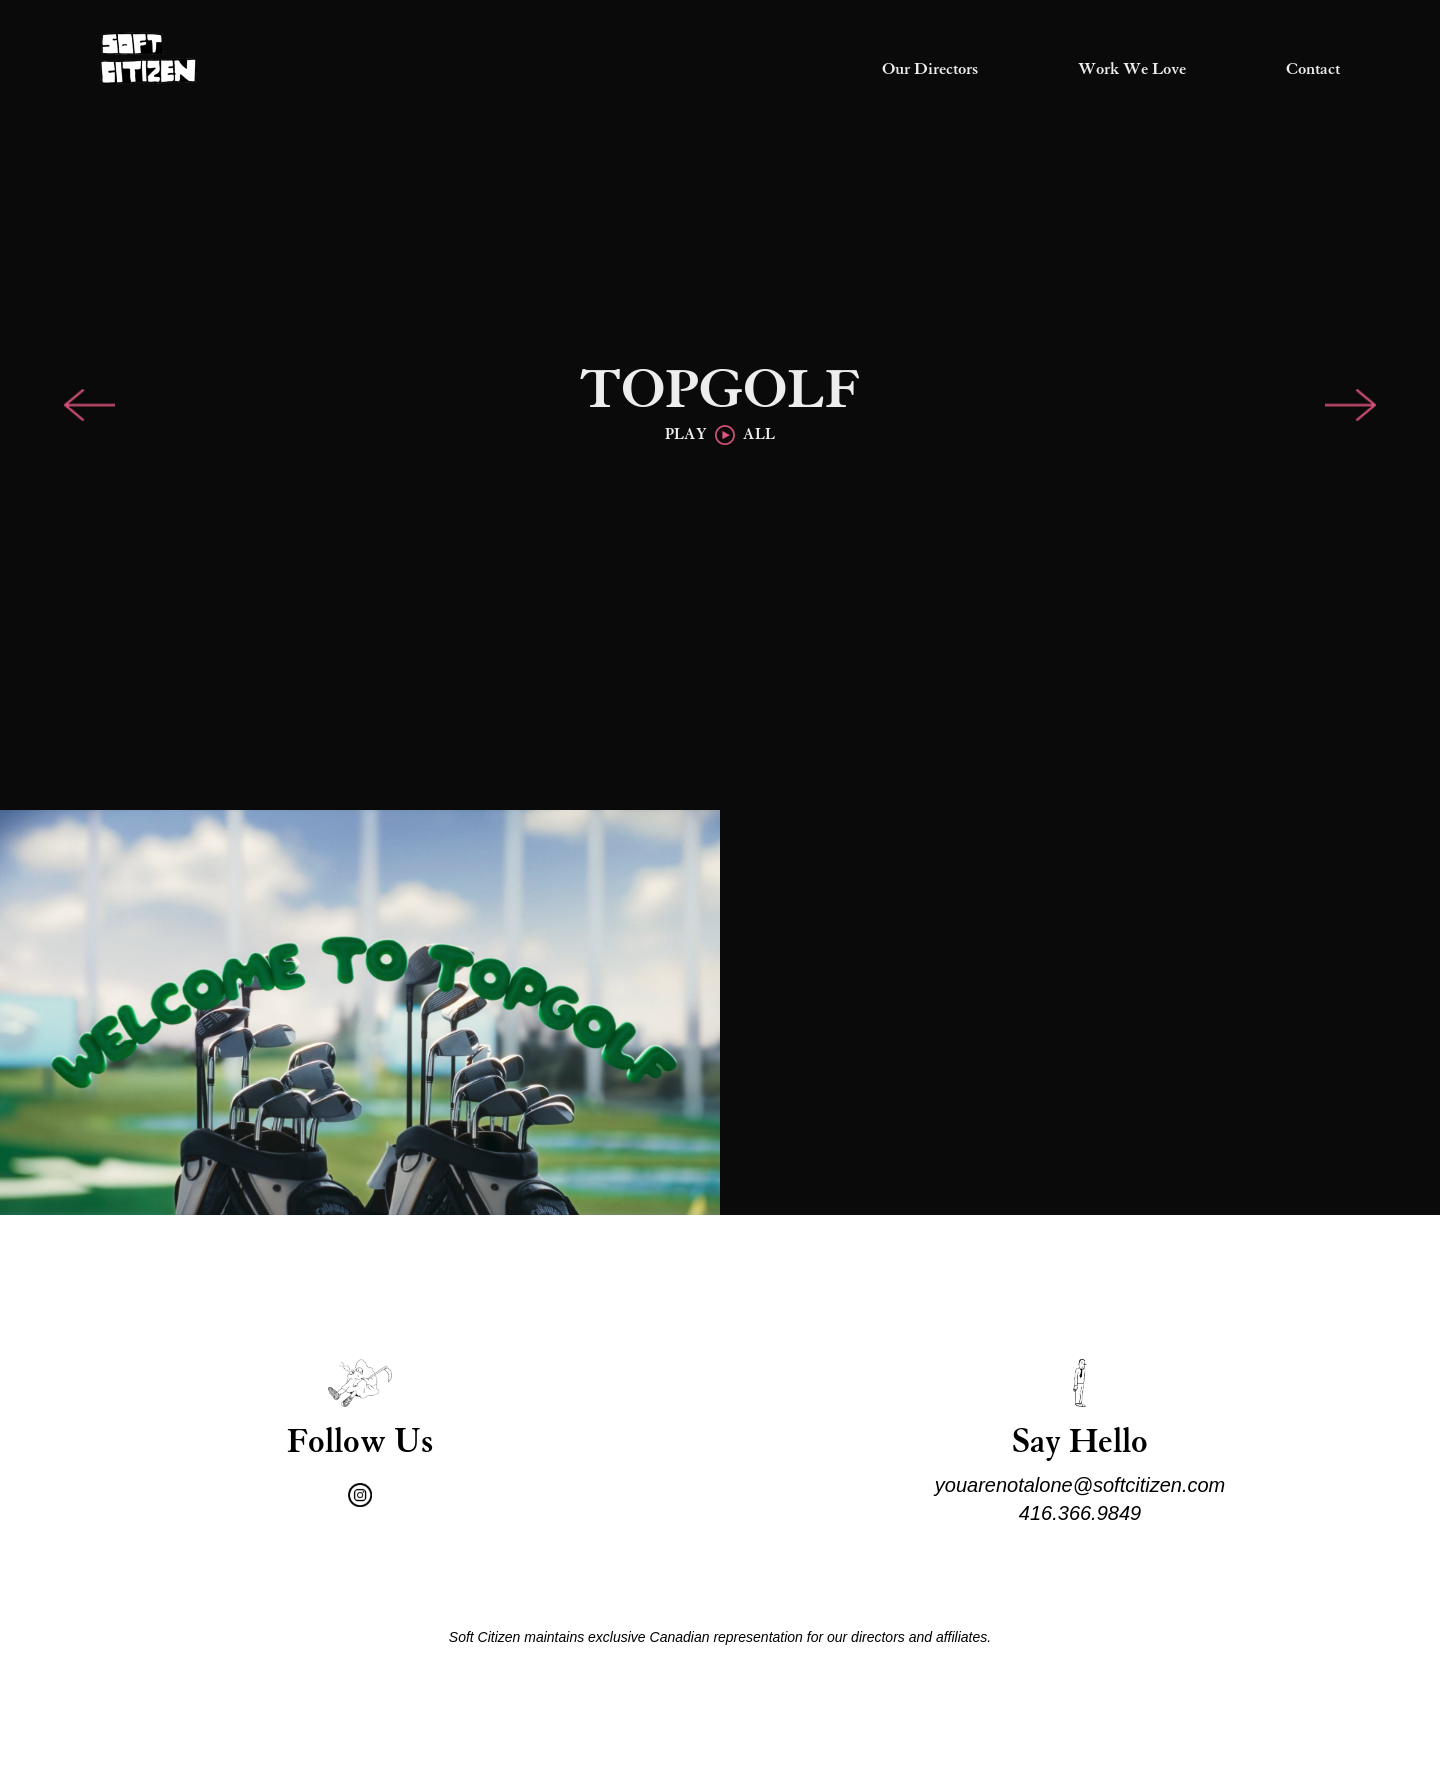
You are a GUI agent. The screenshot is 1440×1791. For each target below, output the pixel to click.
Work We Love (1132, 70)
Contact (1313, 70)
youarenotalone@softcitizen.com (1080, 1485)
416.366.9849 (1080, 1513)
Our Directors (930, 70)
